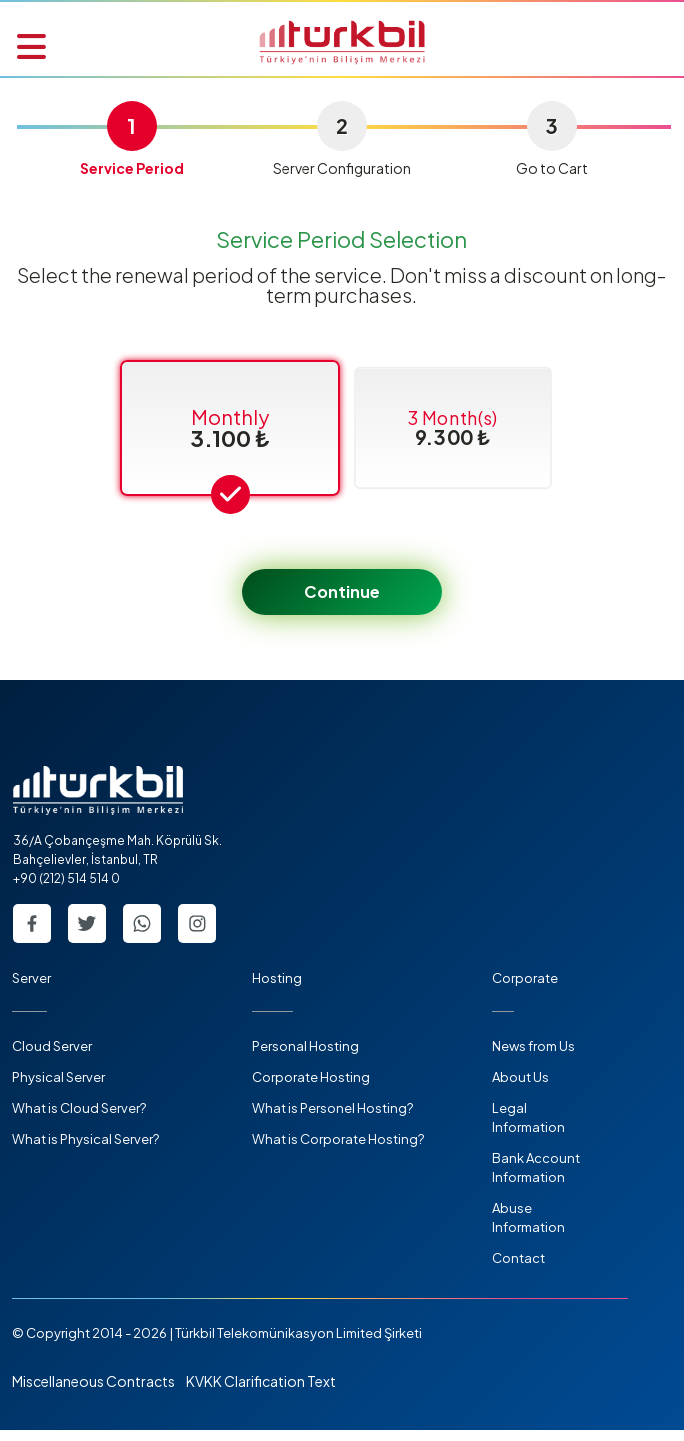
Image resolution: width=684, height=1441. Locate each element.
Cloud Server (52, 1057)
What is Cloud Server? (79, 1119)
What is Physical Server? (85, 1150)
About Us (520, 1088)
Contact (518, 1269)
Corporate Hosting (311, 1088)
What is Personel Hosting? (332, 1119)
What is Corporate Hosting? (338, 1150)
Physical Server (58, 1088)
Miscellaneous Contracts (93, 1392)
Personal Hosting (305, 1057)
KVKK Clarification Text (261, 1392)
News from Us (533, 1057)
